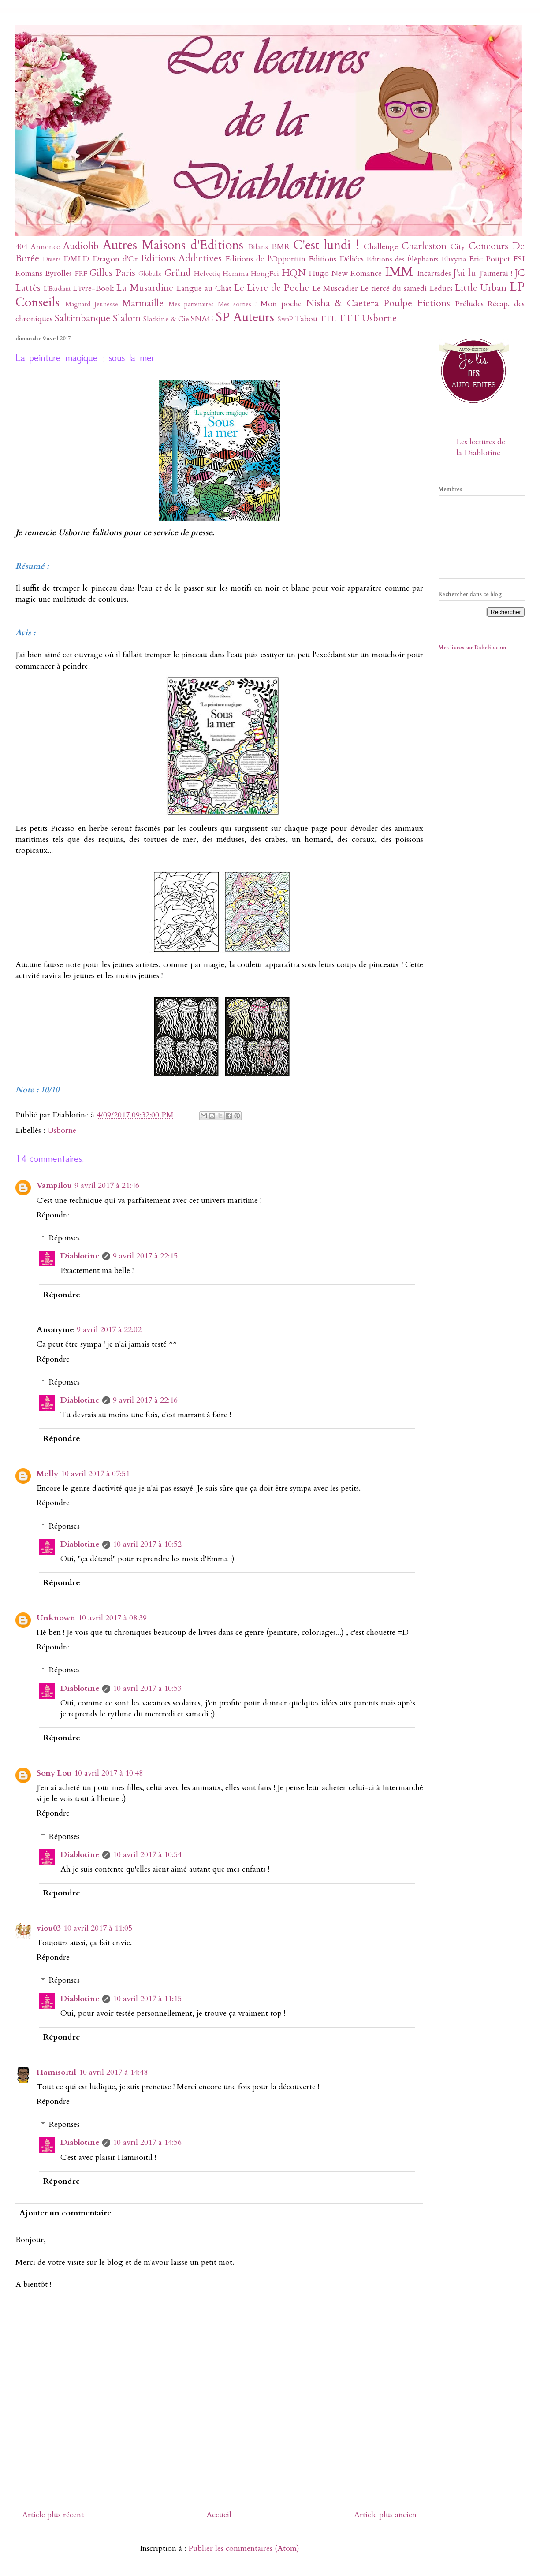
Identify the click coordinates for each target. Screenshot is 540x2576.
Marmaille (143, 303)
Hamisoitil (56, 2072)
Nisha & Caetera (342, 303)
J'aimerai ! (496, 273)
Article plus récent (53, 2514)
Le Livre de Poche (271, 288)
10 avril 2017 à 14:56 (147, 2142)
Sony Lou (54, 1773)
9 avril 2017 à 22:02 (109, 1329)
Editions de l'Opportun (265, 258)
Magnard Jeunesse (91, 304)
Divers (52, 259)
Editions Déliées (336, 258)
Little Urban (480, 288)
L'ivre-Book (93, 288)
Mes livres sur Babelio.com (472, 647)
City (458, 246)
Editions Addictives (181, 258)
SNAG (202, 318)
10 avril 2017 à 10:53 (147, 1688)
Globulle (150, 274)
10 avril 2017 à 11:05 (97, 1928)
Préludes (469, 303)
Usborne (379, 318)
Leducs (441, 288)
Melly (47, 1473)
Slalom (127, 318)
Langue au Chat (203, 288)
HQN (294, 273)
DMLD (76, 258)
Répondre (53, 1215)
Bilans (258, 247)
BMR (281, 246)
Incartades (434, 273)
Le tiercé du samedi (393, 288)
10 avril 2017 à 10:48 (108, 1773)
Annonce (45, 247)
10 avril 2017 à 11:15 (147, 1998)
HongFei (265, 274)
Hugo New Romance (345, 273)
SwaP (285, 319)
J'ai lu (465, 273)
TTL (328, 318)
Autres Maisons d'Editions (173, 244)
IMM (399, 271)
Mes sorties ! (237, 304)
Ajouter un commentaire (65, 2213)
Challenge (381, 246)
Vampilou (54, 1185)
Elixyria (454, 259)
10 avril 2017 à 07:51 (95, 1473)
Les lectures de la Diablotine (480, 447)
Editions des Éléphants (403, 259)
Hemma (236, 274)
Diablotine (80, 1256)
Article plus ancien (385, 2514)
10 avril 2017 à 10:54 (147, 1854)
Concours (488, 246)
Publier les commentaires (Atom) (243, 2548)
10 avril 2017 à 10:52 (147, 1544)
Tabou (306, 318)
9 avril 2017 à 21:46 (106, 1185)
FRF (81, 274)
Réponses (64, 1237)
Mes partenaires (191, 304)
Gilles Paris (112, 273)
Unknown (56, 1617)
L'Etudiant (57, 289)
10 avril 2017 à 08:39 (112, 1617)
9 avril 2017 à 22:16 (145, 1400)
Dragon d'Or (115, 258)
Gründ (177, 273)
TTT (348, 318)
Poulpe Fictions (417, 303)
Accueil (218, 2514)
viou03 (49, 1928)
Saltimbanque (82, 318)
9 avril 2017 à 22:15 (145, 1256)
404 (21, 246)
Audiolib (81, 246)
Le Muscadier (335, 288)
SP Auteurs (245, 317)
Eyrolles (58, 273)
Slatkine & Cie (166, 319)
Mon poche (281, 303)
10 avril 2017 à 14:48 (113, 2072)
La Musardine (144, 288)
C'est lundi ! (326, 244)
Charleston (424, 246)
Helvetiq (207, 274)
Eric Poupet (489, 258)
